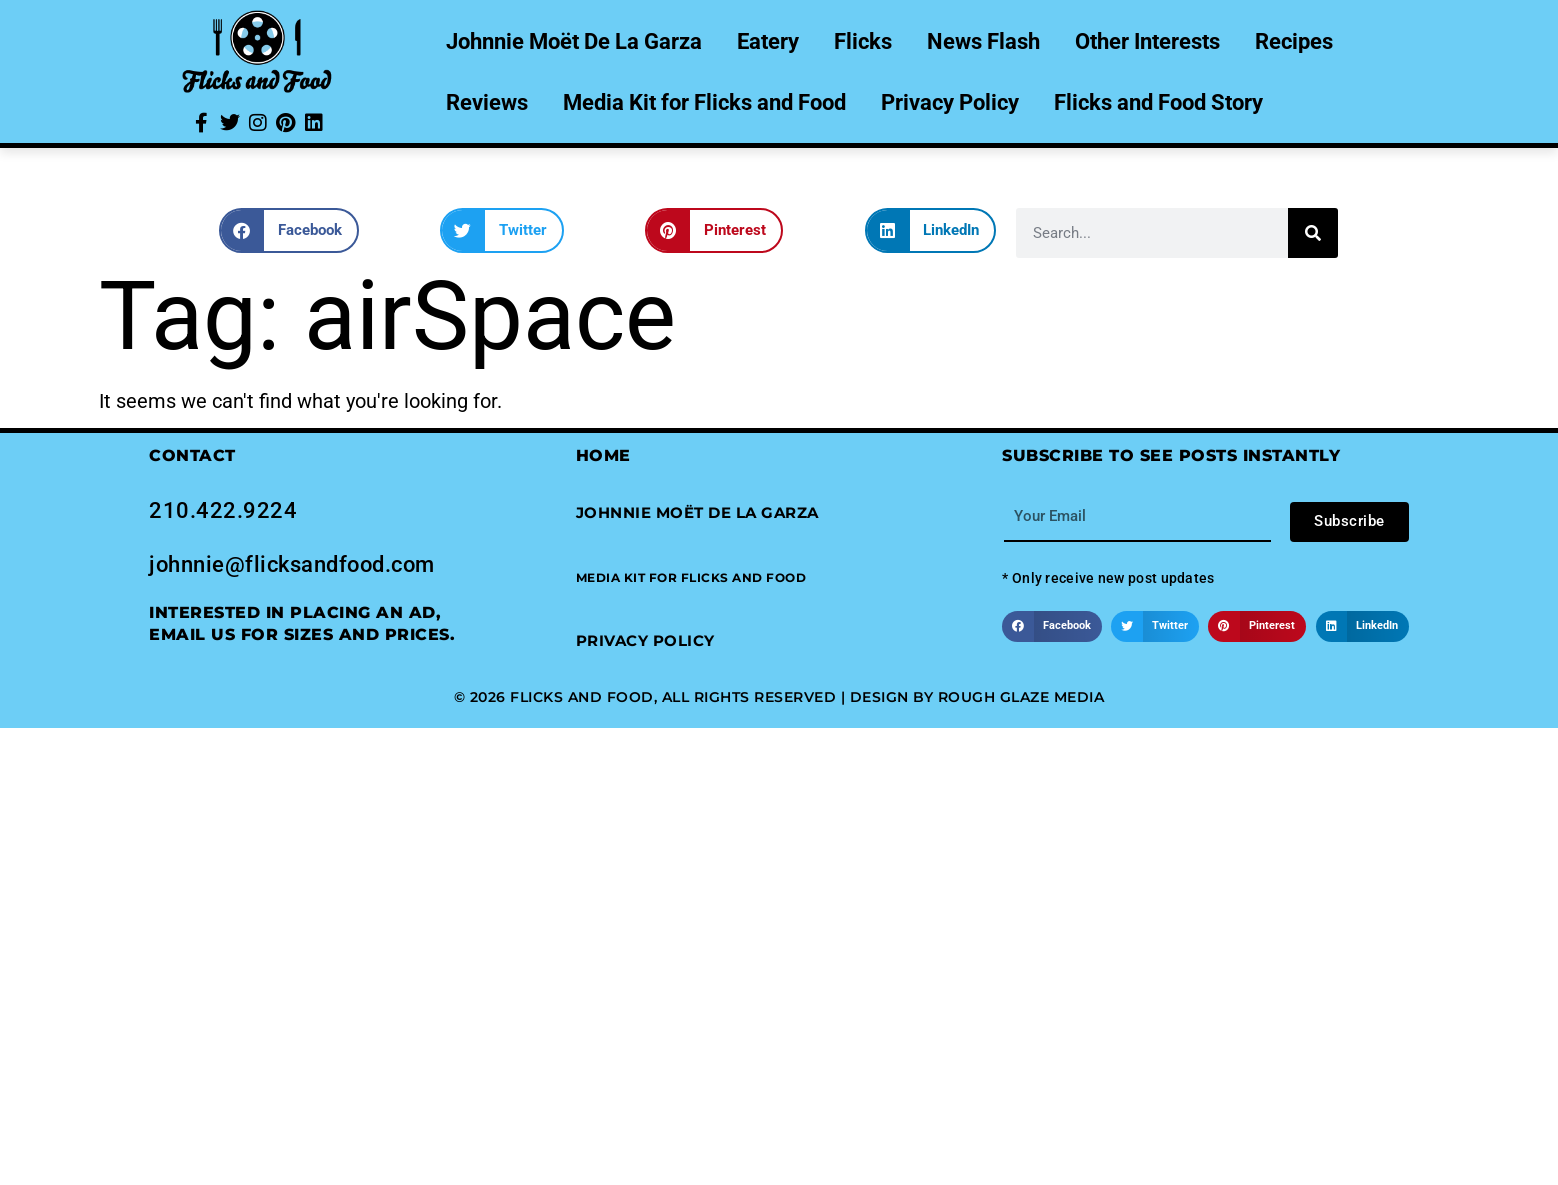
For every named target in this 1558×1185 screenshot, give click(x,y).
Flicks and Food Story (1158, 102)
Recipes (1294, 41)
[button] (289, 230)
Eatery (768, 41)
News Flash (983, 41)
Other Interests (1147, 41)
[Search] (1313, 233)
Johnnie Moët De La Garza (574, 41)
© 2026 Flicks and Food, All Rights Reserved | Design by (696, 697)
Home (603, 455)
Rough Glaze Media (1021, 697)
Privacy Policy (950, 102)
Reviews (487, 102)
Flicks (863, 41)
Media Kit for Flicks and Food (704, 102)
